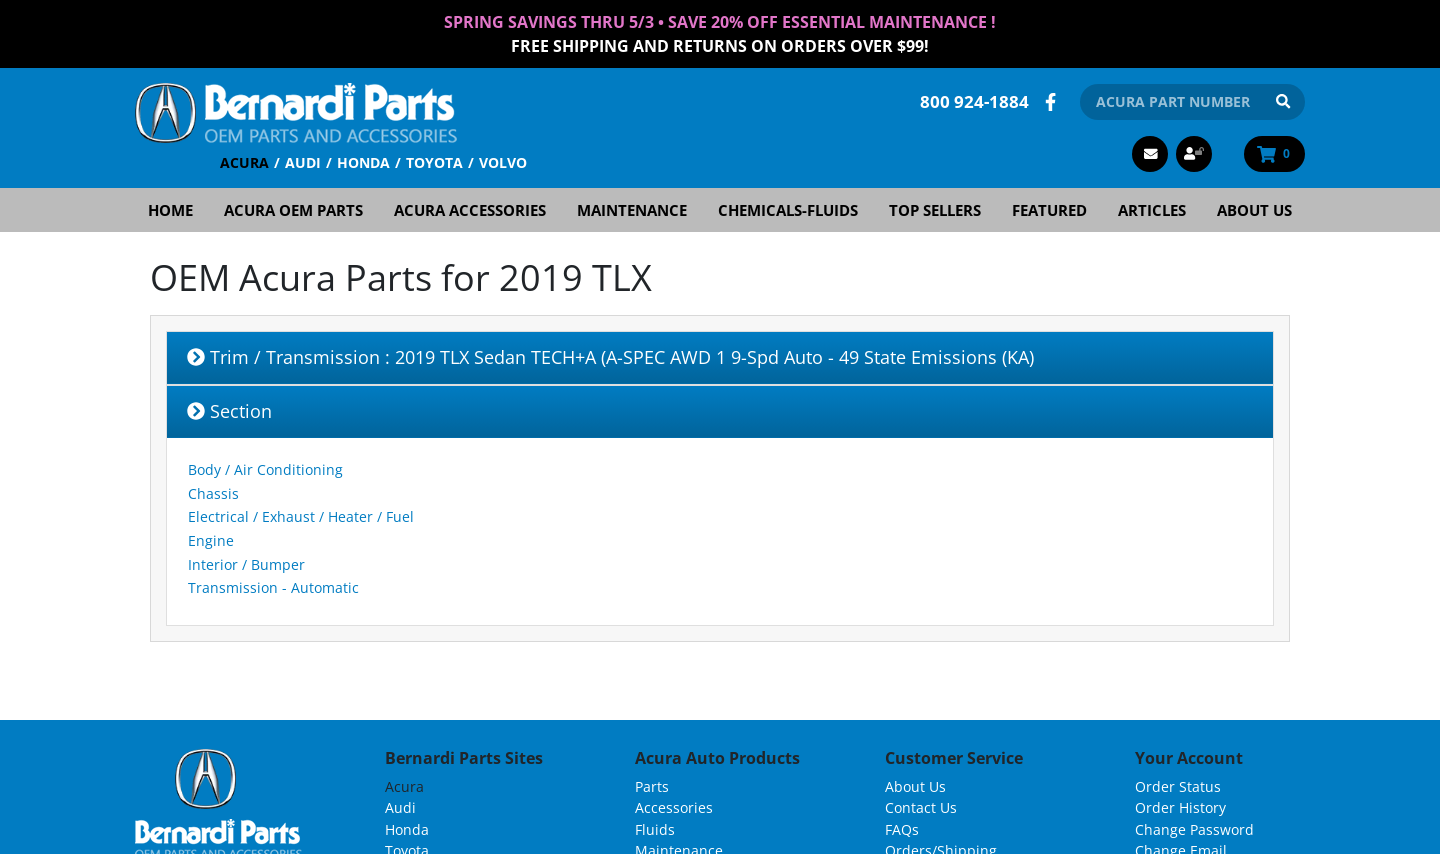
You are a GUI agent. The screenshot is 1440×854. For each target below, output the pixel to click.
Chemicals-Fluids (788, 210)
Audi (303, 162)
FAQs (902, 829)
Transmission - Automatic (273, 587)
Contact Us (921, 807)
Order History (1180, 807)
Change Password (1194, 829)
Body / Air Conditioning (265, 469)
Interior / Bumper (246, 564)
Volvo (503, 162)
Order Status (1178, 786)
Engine (211, 540)
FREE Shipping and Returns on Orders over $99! (720, 46)
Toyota (434, 162)
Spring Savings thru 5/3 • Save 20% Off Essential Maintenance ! (720, 22)
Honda (363, 162)
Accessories (674, 807)
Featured (1049, 210)
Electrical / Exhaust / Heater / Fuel (301, 516)
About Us (1254, 210)
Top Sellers (935, 210)
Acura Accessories (470, 210)
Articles (1152, 210)
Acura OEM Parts (293, 210)
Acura (244, 162)
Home (170, 210)
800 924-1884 (974, 101)
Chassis (213, 493)
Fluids (655, 829)
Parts (652, 786)
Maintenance (632, 210)
